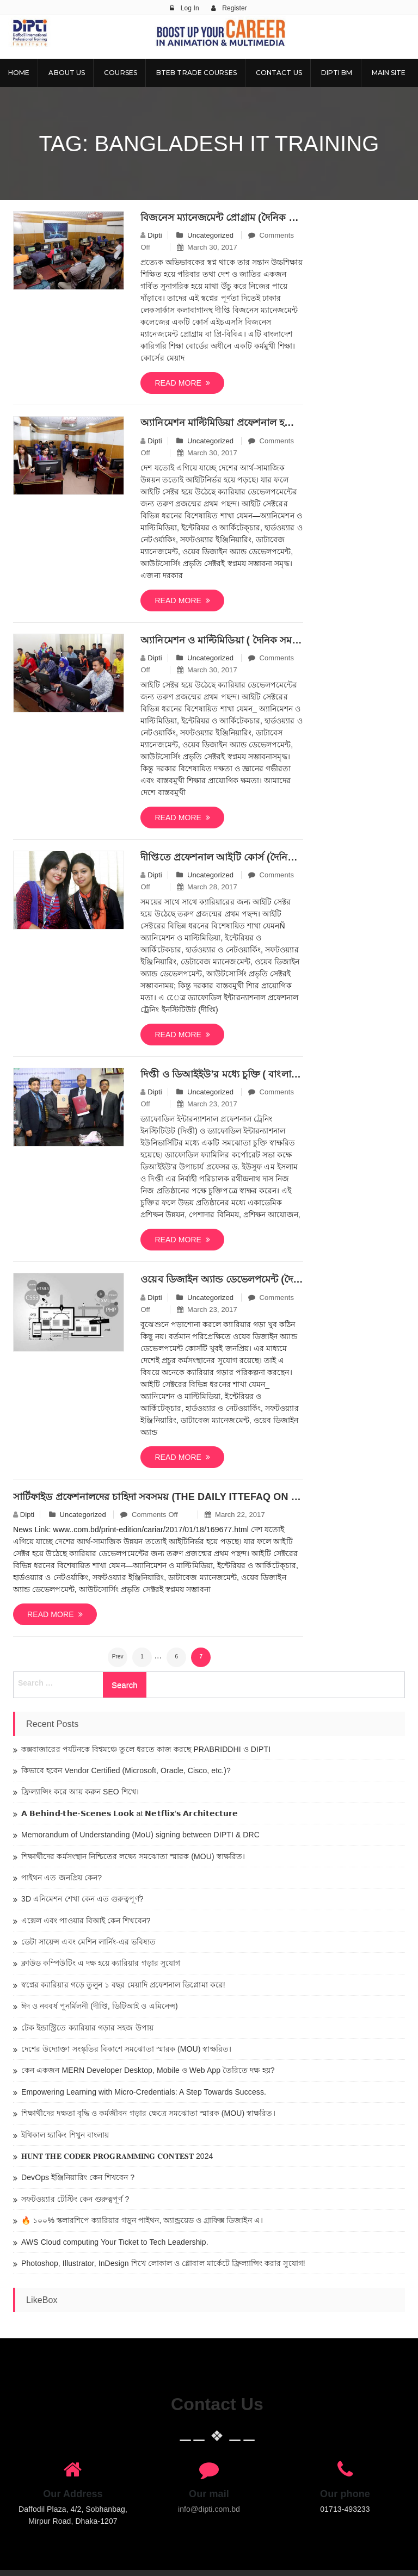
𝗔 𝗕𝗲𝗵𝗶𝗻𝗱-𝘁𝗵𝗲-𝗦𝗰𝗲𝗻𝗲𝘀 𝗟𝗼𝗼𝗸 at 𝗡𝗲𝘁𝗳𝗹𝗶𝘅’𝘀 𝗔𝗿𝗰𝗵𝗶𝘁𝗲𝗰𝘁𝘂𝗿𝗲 (129, 1813)
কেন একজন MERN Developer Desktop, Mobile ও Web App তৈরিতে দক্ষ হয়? (148, 2070)
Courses (120, 73)
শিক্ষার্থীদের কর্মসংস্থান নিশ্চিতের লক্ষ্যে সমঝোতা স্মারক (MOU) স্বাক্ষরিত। (133, 1856)
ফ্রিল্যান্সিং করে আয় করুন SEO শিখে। (80, 1791)
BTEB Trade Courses (196, 73)
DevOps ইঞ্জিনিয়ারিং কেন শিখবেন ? (77, 2177)
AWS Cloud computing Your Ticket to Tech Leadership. (114, 2242)
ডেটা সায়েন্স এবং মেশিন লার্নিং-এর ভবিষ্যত (88, 1941)
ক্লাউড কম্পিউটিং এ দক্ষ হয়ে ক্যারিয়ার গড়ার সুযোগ (100, 1963)
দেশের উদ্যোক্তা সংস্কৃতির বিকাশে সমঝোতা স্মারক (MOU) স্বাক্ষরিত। (126, 2049)
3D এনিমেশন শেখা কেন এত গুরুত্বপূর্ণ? (82, 1898)
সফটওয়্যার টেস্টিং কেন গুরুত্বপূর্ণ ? (75, 2199)
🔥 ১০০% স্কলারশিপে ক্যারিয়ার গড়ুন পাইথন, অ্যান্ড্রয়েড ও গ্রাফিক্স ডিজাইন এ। (142, 2220)
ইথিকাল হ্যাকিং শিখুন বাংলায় (65, 2135)
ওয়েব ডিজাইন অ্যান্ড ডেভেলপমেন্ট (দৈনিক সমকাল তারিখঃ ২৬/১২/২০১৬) (221, 1279)
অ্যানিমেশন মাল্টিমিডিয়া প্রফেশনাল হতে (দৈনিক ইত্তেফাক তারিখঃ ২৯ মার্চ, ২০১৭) (221, 422)
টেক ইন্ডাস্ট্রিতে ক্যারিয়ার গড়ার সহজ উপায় (87, 2027)
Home (18, 73)
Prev (118, 1656)
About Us (66, 73)
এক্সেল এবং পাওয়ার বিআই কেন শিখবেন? (86, 1920)
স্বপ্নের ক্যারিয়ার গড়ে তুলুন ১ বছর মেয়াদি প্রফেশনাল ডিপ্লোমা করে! (123, 1984)
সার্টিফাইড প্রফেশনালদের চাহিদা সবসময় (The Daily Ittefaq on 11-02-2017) (158, 1496)
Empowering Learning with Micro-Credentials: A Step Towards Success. (143, 2092)
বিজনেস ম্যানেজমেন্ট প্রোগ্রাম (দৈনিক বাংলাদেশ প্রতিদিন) (221, 217)
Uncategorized (210, 235)
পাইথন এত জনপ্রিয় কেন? (61, 1877)
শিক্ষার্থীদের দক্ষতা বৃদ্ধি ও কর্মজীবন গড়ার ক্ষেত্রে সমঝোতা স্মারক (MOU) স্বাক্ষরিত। (148, 2113)
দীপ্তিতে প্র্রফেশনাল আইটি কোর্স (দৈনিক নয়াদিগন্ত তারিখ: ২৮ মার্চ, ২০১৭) (221, 857)
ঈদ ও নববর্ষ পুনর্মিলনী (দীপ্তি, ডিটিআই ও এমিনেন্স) (99, 2006)
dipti (154, 235)
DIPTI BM (337, 73)
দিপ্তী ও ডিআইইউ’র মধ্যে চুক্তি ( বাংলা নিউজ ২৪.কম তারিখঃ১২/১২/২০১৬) (221, 1074)
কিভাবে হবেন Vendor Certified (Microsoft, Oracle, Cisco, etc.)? (126, 1770)
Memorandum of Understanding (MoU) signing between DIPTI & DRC (140, 1834)
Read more (182, 383)
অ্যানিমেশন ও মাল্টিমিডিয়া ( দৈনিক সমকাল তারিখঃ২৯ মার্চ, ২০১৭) (221, 640)
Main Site (389, 73)
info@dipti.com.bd (209, 2509)
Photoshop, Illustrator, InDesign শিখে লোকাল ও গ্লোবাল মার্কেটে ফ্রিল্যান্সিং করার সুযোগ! (163, 2263)
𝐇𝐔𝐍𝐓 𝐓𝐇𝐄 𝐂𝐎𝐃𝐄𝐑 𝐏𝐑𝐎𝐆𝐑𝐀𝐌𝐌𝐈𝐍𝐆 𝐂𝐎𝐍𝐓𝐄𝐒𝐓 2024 (117, 2156)
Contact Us (279, 73)
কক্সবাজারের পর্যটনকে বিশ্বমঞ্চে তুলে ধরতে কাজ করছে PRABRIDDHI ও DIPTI (146, 1749)
